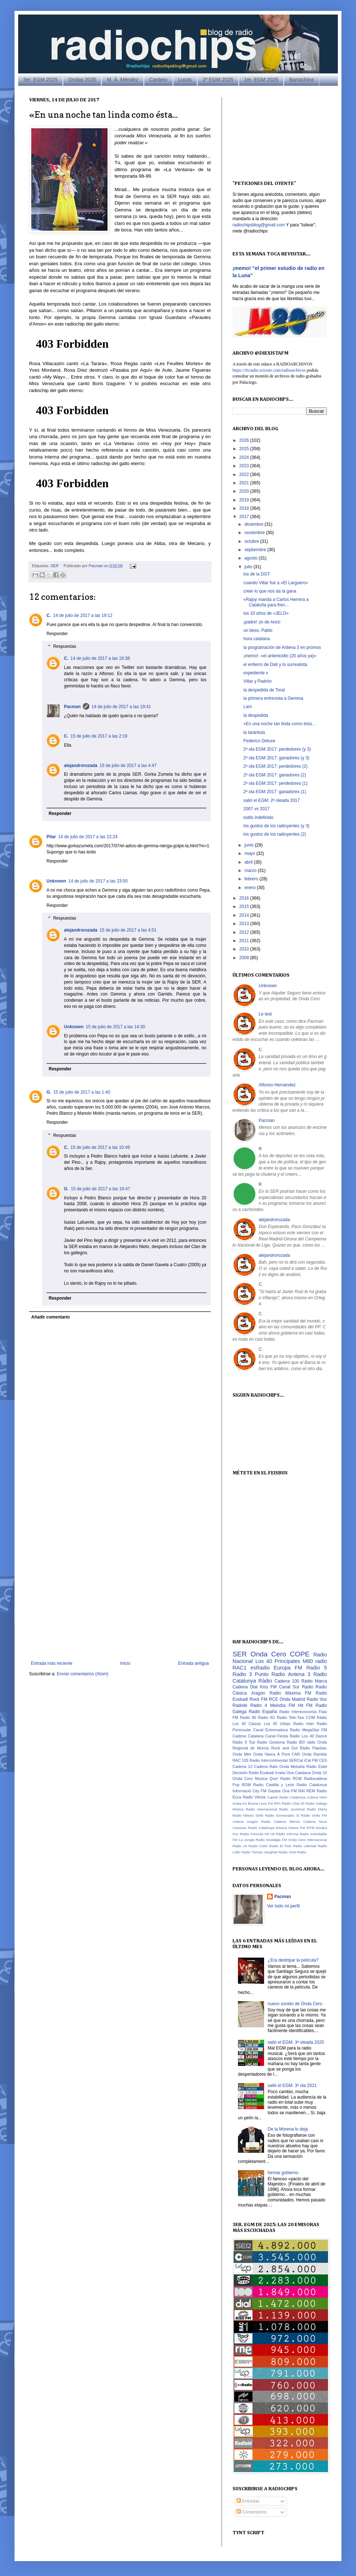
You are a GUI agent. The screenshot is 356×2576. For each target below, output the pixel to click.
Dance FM (296, 1828)
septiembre (255, 549)
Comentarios (251, 2512)
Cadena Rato (266, 1766)
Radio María (317, 1809)
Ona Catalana (298, 1773)
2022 (244, 474)
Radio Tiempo (252, 1852)
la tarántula (254, 732)
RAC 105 (240, 1760)
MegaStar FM (314, 1730)
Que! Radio (280, 1778)
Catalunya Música (273, 1828)
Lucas (185, 79)
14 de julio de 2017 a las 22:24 (87, 836)
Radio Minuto (243, 1815)
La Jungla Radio (252, 1840)
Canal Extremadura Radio (276, 1730)
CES (323, 1760)
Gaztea (274, 1791)
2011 (244, 940)
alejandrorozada (80, 765)
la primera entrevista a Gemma (273, 698)
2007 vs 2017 (256, 808)
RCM (297, 1778)
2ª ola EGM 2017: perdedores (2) (275, 766)
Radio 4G (266, 1717)
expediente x (255, 672)
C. (48, 615)
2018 (244, 508)
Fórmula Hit (259, 1834)
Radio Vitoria (254, 1797)
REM (310, 1791)
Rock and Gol (284, 1748)
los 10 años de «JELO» (266, 613)
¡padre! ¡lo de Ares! (261, 622)
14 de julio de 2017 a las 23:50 (98, 881)
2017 (244, 516)
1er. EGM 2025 (261, 79)
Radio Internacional (261, 1809)
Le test (265, 1014)
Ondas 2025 (82, 79)
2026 (244, 440)
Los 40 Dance (314, 1736)
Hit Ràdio (277, 1834)
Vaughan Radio (275, 1852)
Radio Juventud (291, 1809)
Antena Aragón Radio (251, 1822)
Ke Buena (250, 1803)
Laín (247, 706)
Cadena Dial (245, 1686)
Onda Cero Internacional (307, 1840)
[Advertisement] (81, 1570)
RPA (277, 1803)
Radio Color (257, 1846)
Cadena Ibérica (287, 1822)
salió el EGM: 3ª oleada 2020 (296, 2042)
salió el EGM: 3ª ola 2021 (292, 2085)
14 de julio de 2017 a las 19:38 (100, 658)
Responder (57, 633)
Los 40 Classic (246, 1723)
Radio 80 (248, 1717)
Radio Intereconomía (298, 1711)
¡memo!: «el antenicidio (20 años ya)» (279, 655)
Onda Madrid (292, 1699)
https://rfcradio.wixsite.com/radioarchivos (269, 370)
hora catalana (256, 638)
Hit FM (305, 1705)
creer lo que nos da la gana (269, 591)
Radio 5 (316, 1668)
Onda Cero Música (249, 1778)
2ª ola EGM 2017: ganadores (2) (274, 775)
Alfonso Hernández (277, 1084)
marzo (251, 870)
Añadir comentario (50, 1317)
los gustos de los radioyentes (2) (274, 834)
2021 (244, 482)
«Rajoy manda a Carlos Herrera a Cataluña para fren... (275, 602)
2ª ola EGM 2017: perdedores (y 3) (277, 749)
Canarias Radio (244, 1828)
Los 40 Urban (277, 1723)
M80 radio (315, 1661)
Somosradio (285, 1815)
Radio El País (280, 1846)
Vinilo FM (319, 1815)
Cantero (158, 79)
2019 (244, 499)
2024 (244, 457)
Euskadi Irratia (272, 1773)
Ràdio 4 (258, 1705)
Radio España (263, 1711)
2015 (244, 906)
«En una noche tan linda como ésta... (279, 723)
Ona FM (289, 1791)
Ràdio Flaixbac (313, 1748)
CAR (296, 1754)
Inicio (125, 1663)
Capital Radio (277, 1797)
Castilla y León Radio (286, 1784)
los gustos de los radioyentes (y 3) (276, 825)
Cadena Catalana (248, 1736)
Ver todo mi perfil (283, 1906)
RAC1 (239, 1668)
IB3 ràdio (307, 1742)
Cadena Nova (315, 1822)
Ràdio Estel (316, 1766)
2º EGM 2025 (218, 79)
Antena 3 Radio (307, 1674)
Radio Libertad (304, 1846)
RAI (301, 1791)
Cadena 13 (242, 1766)
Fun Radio (240, 1834)
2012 (244, 932)
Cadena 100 (287, 1681)
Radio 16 (239, 1846)
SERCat (296, 1760)
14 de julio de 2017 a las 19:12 (82, 615)
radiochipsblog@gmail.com (258, 224)
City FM (259, 1791)
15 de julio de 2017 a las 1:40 (81, 1092)
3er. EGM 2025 (40, 79)
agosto (251, 558)
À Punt (283, 1754)
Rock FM (258, 1699)
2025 (244, 448)
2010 (244, 949)
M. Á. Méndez (122, 79)
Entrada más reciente (51, 1663)
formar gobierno (283, 2172)
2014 (244, 915)
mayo (250, 853)
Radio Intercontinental (269, 1760)
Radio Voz (317, 1699)
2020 (244, 491)
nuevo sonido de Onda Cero (295, 2003)
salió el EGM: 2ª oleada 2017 (271, 800)
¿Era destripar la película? (293, 1960)
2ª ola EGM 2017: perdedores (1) (275, 783)
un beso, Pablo (257, 630)
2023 (244, 465)
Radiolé (239, 1705)
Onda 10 (319, 1773)
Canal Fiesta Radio (282, 1736)
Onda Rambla (314, 1754)
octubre (252, 541)
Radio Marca (314, 1681)
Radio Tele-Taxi (290, 1717)
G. (48, 1092)
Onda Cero (268, 1654)
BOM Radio (252, 1784)
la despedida (255, 715)
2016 (244, 898)
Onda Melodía (291, 1766)
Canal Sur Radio (296, 1686)
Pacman (96, 566)
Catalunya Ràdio (252, 1681)
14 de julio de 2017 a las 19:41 (121, 706)
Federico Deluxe (259, 740)
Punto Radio (270, 1674)
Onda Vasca (264, 1754)
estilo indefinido (258, 817)
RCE (273, 1699)
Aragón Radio (266, 1693)
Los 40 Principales (277, 1661)
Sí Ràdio (303, 1815)
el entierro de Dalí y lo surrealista (275, 664)
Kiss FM (268, 1686)
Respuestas (64, 646)
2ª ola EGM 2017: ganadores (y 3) (276, 757)
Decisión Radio (245, 1773)
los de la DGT (256, 574)
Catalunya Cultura (304, 1797)
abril (249, 862)
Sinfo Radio (264, 1815)
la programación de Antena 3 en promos (282, 647)
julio (249, 566)
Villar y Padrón (257, 681)
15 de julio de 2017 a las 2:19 (99, 736)
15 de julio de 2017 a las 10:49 (100, 1147)
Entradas (247, 2501)
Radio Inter (303, 1723)
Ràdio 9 (239, 1742)
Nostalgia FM (276, 1840)
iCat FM (311, 1760)
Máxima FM (298, 1693)
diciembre (254, 524)
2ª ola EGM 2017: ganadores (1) (274, 791)
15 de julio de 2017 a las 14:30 (115, 1026)
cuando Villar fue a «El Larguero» (275, 582)
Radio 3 (242, 1674)
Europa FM (288, 1668)
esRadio (260, 1668)
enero (250, 887)
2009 (244, 957)
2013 (244, 923)
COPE (300, 1654)
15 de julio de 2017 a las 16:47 (100, 1188)
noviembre (255, 532)
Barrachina (301, 79)
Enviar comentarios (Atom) (82, 1673)
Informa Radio (298, 1834)
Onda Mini (241, 1754)
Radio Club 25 (293, 1803)
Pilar (51, 836)
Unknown (56, 881)
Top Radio (258, 1742)
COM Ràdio (316, 1717)
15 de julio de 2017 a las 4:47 (128, 765)
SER (54, 566)
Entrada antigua (193, 1663)
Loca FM (266, 1803)
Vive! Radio (298, 1852)
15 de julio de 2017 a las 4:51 (128, 930)
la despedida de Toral (264, 690)
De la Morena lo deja (288, 2129)
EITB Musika (317, 1828)
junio (249, 845)
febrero (251, 878)
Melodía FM (282, 1705)
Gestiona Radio (283, 1742)
